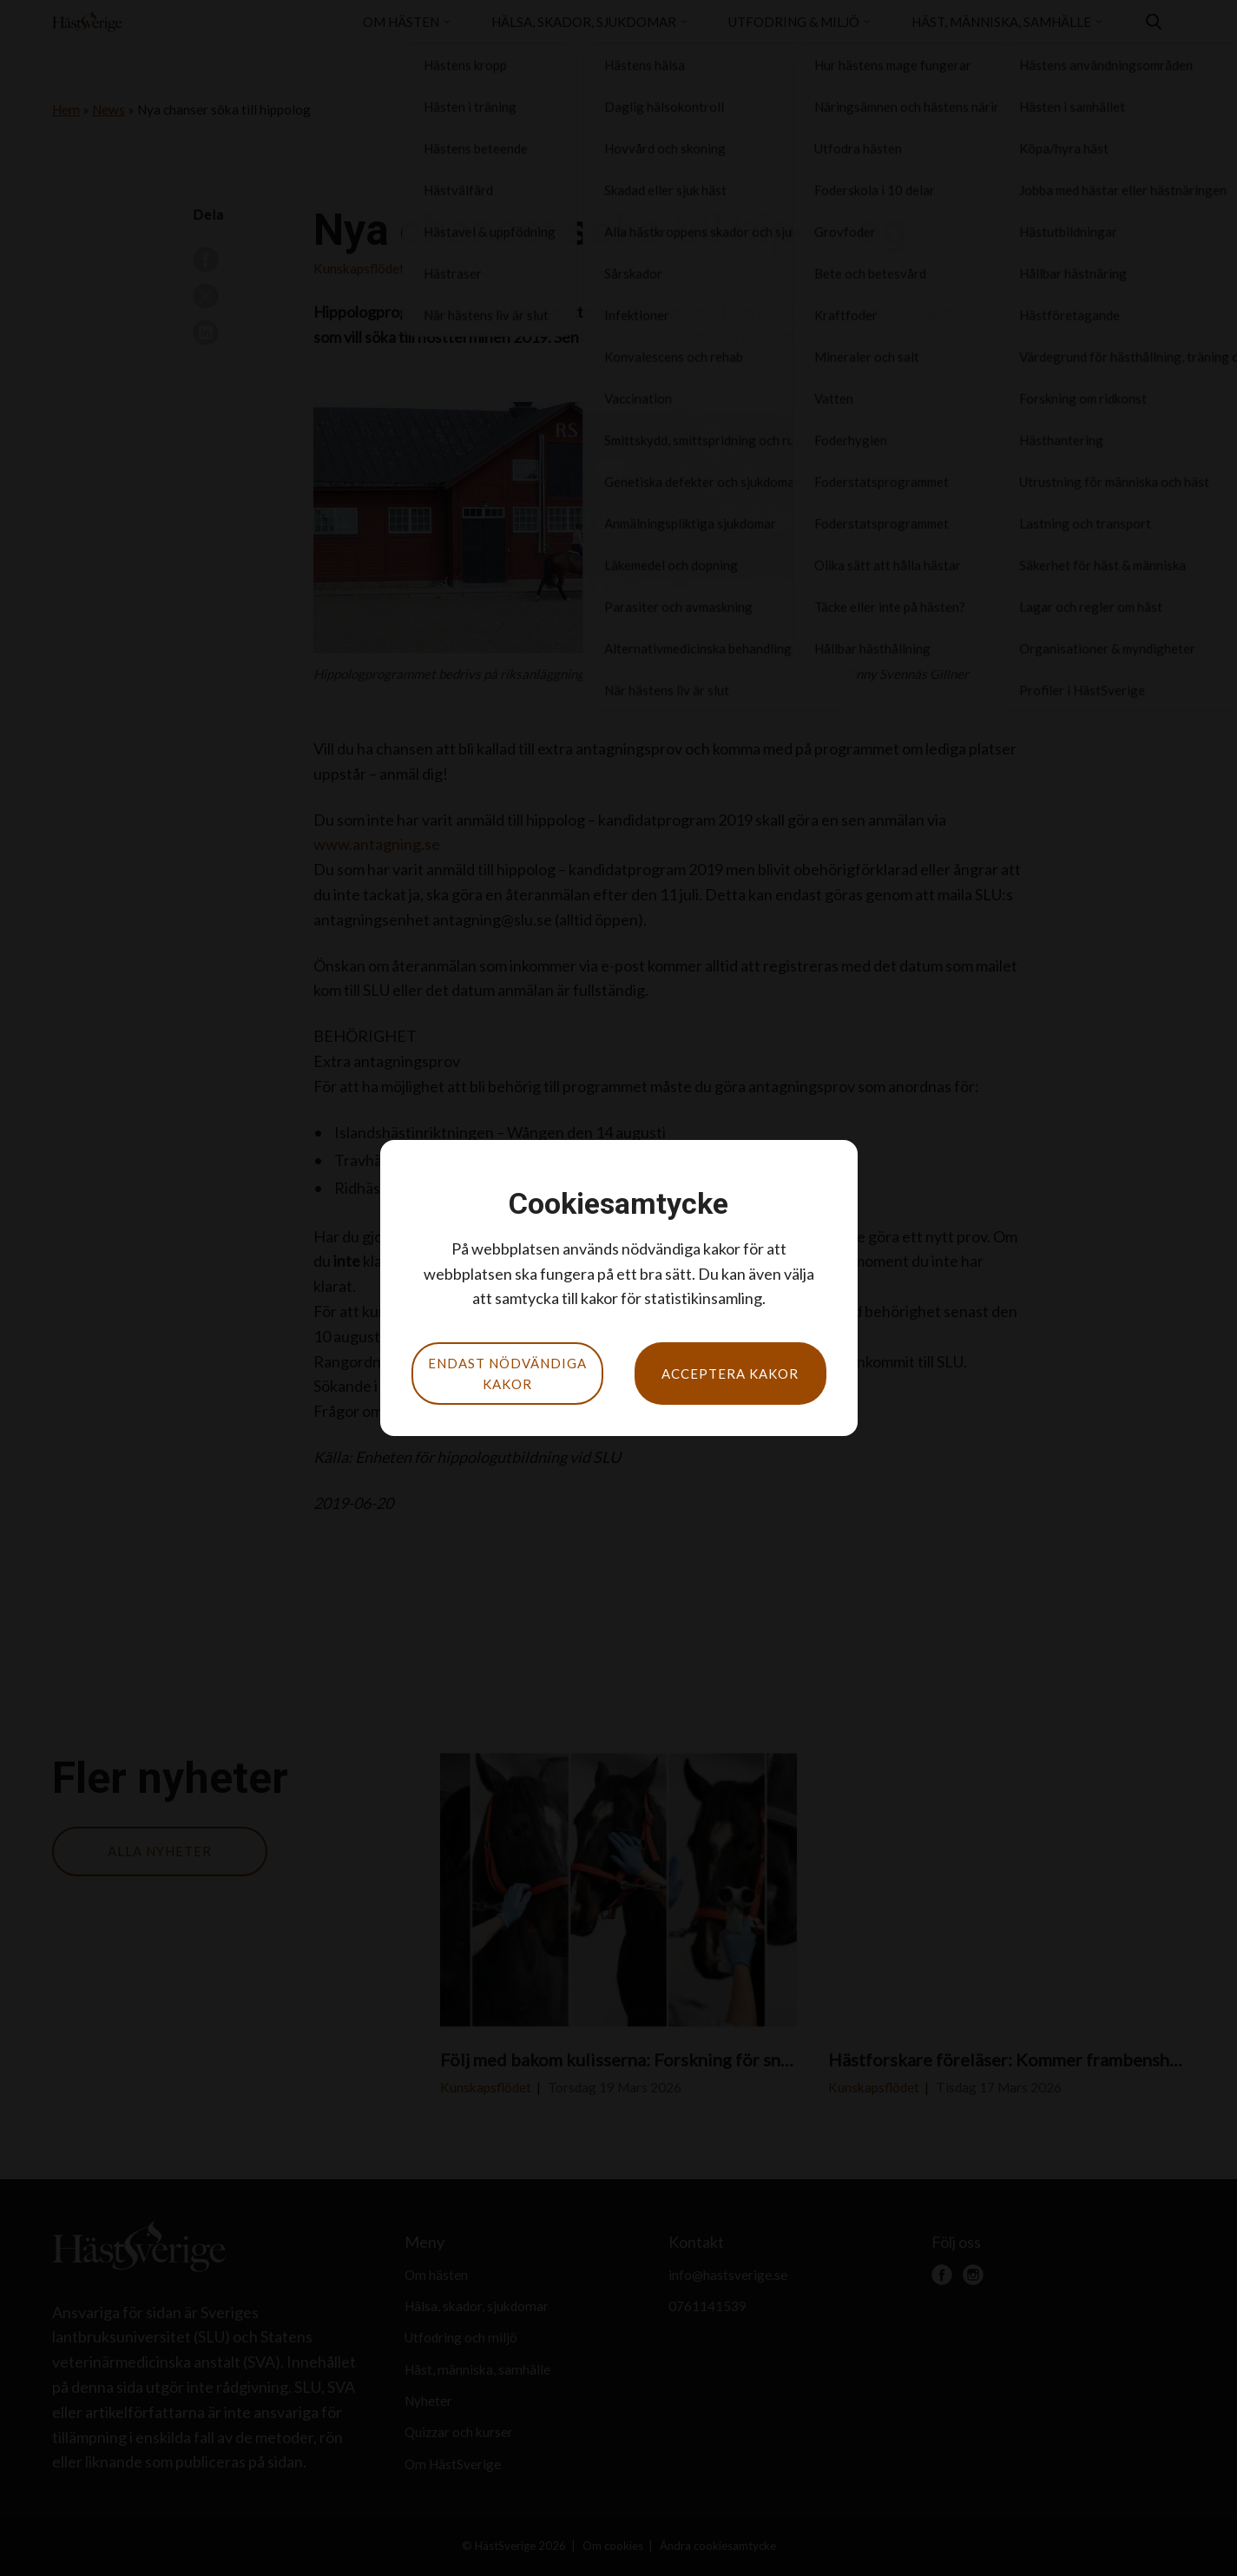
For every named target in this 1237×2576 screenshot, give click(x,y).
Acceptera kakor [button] (730, 1373)
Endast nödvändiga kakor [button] (507, 1373)
